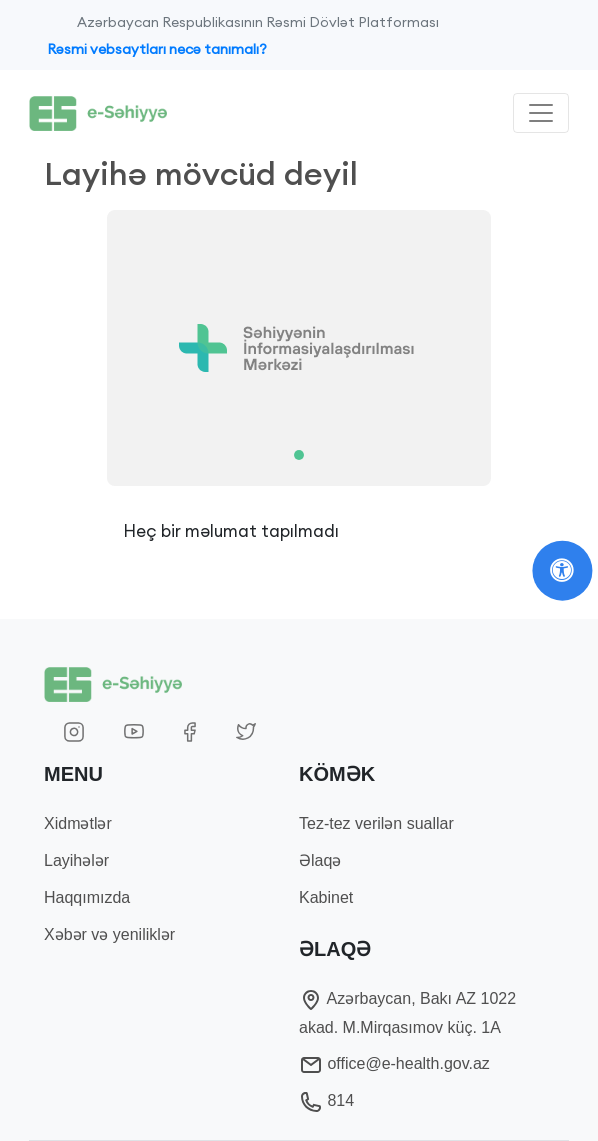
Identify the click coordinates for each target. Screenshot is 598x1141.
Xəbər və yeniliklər (109, 934)
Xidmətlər (78, 823)
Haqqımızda (87, 897)
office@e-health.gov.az (394, 1063)
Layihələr (76, 860)
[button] (82, 348)
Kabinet (326, 897)
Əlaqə (320, 860)
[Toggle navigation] (541, 113)
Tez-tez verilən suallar (376, 823)
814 (326, 1100)
